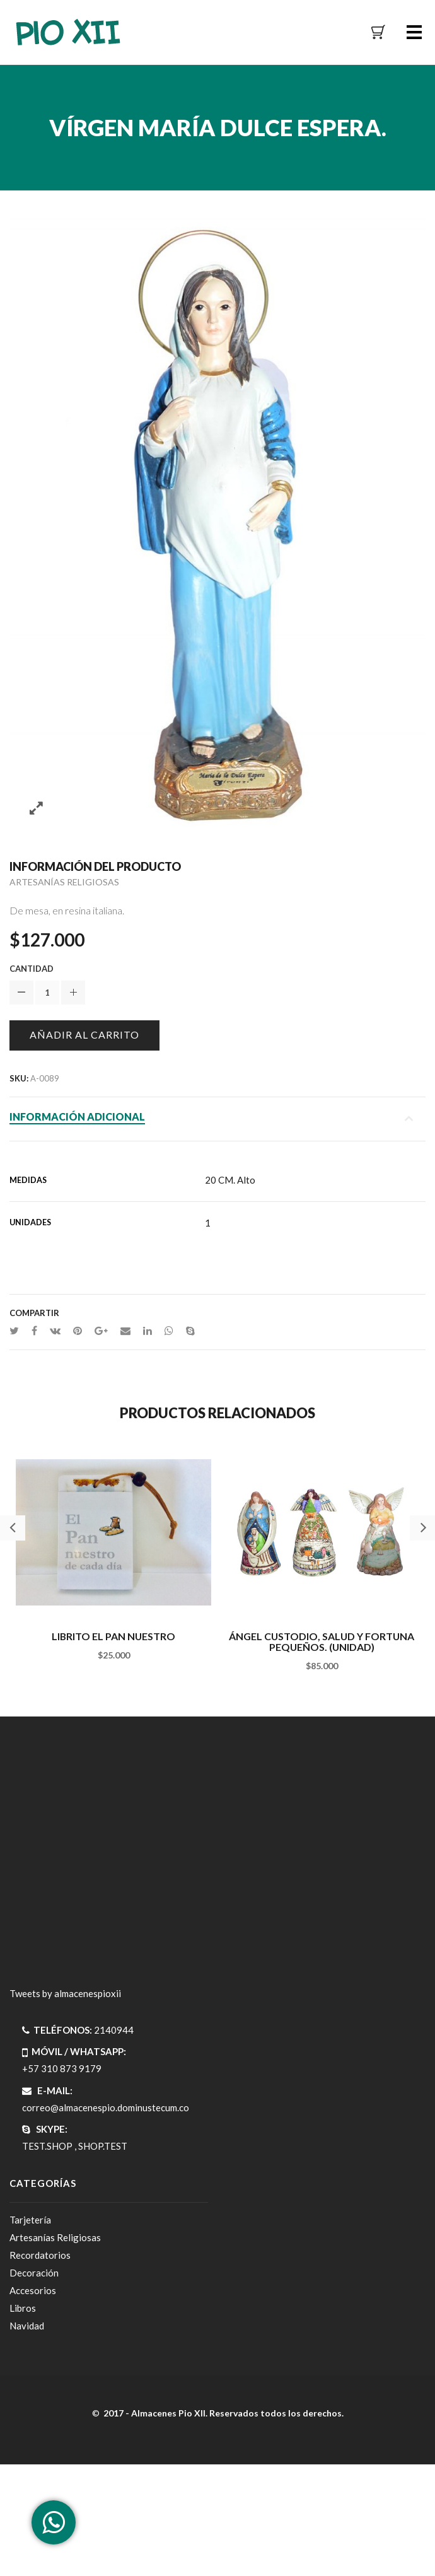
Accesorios (32, 2290)
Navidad (26, 2325)
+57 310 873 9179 (62, 2068)
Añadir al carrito (84, 1034)
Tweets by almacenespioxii (65, 1993)
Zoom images (36, 809)
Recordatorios (40, 2255)
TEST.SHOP (47, 2146)
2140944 (114, 2030)
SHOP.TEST (102, 2146)
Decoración (34, 2272)
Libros (22, 2308)
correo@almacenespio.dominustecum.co (105, 2107)
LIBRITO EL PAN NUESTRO (113, 1636)
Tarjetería (30, 2219)
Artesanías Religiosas (64, 882)
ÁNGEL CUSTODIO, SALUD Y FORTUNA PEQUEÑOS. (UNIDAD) (321, 1642)
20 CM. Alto (230, 1180)
